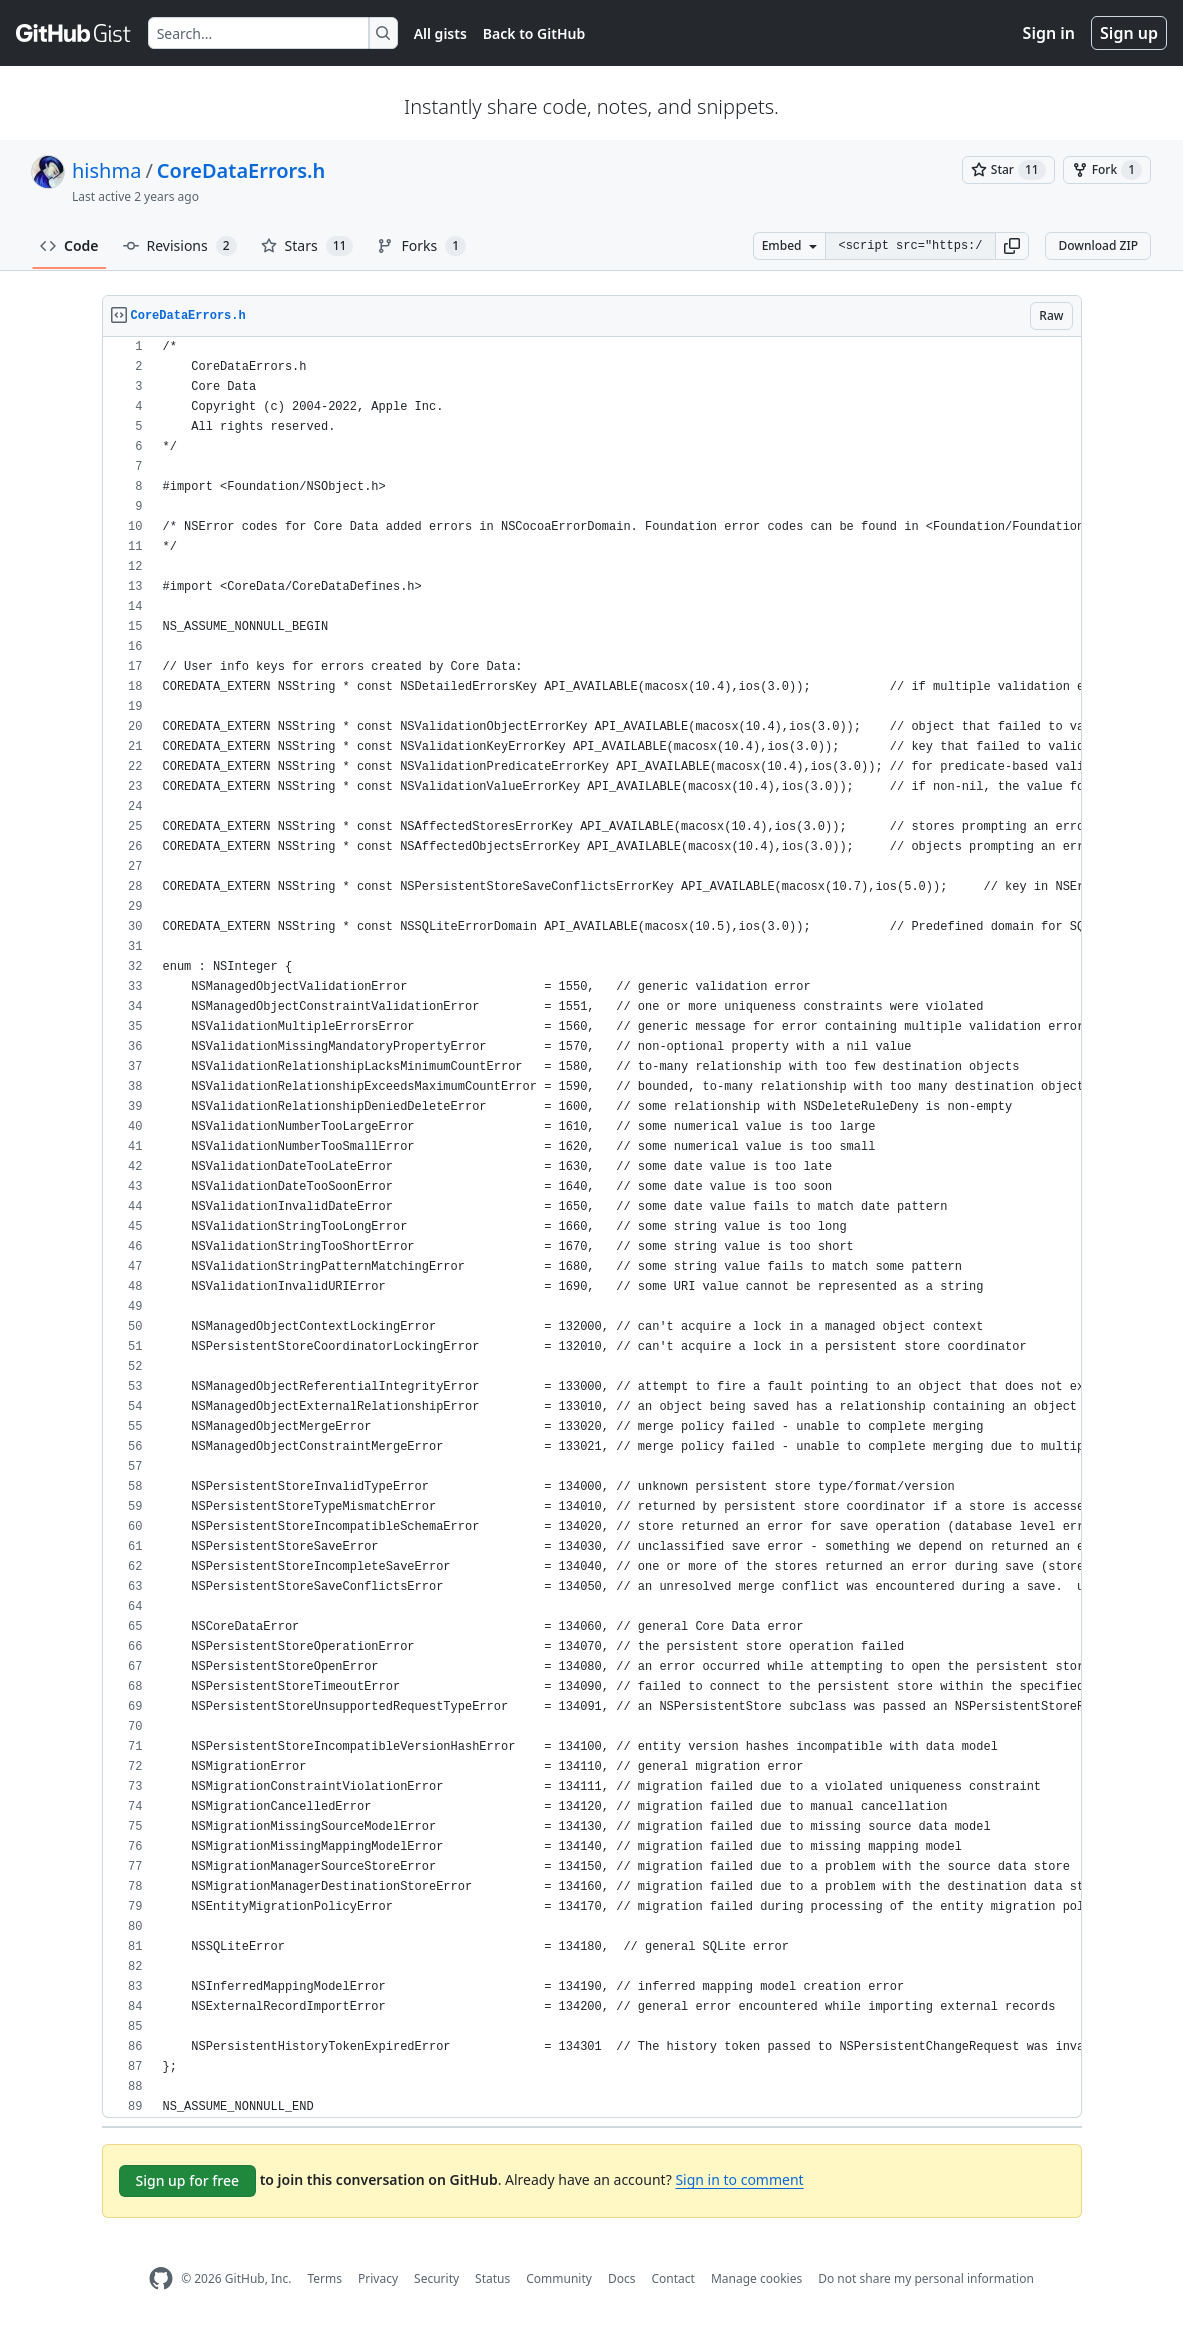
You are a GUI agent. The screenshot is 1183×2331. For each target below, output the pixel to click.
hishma (106, 170)
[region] (592, 1227)
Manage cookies (756, 2278)
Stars (307, 246)
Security (436, 2278)
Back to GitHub (534, 33)
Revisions (180, 246)
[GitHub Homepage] (161, 2278)
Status (492, 2278)
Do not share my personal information (926, 2278)
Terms (324, 2278)
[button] (1012, 246)
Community (559, 2278)
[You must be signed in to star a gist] (1008, 170)
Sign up (1129, 33)
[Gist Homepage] (74, 33)
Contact (672, 2278)
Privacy (378, 2278)
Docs (622, 2278)
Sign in (1049, 33)
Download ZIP (1098, 245)
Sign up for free (188, 2180)
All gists (440, 33)
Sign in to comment (739, 2179)
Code (69, 245)
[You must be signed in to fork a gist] (1107, 170)
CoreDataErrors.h (241, 170)
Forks (421, 246)
